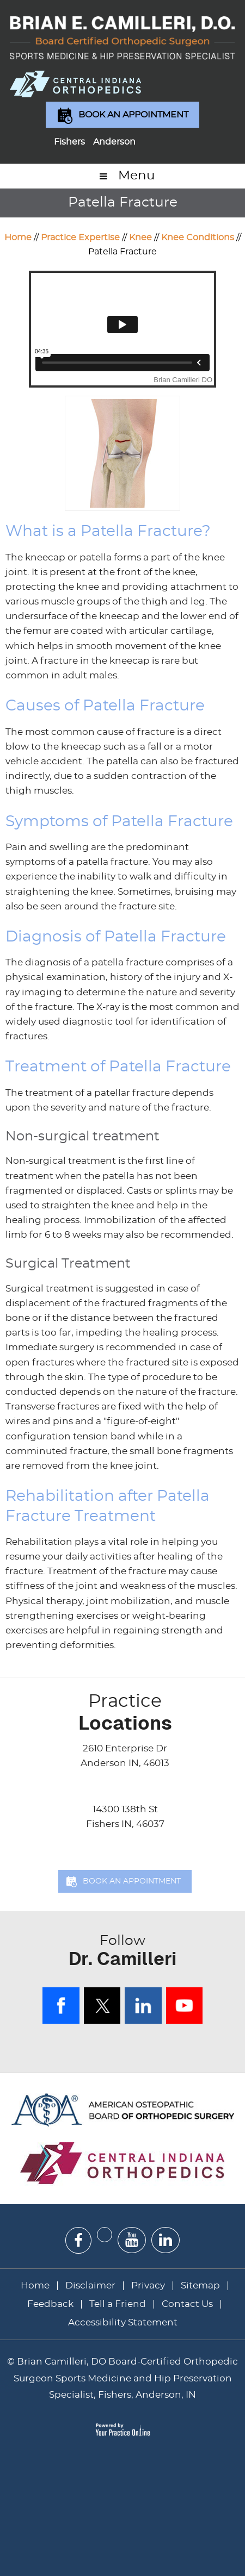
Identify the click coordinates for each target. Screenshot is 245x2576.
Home (18, 237)
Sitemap (200, 2285)
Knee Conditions (197, 237)
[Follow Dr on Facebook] (78, 2240)
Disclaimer (91, 2285)
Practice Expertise (80, 237)
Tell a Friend (117, 2304)
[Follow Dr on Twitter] (104, 2234)
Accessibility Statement (122, 2322)
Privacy (148, 2285)
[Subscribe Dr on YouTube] (132, 2240)
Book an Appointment (133, 114)
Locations (125, 1712)
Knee (140, 237)
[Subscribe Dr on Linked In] (165, 2240)
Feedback (50, 2304)
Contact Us (187, 2304)
